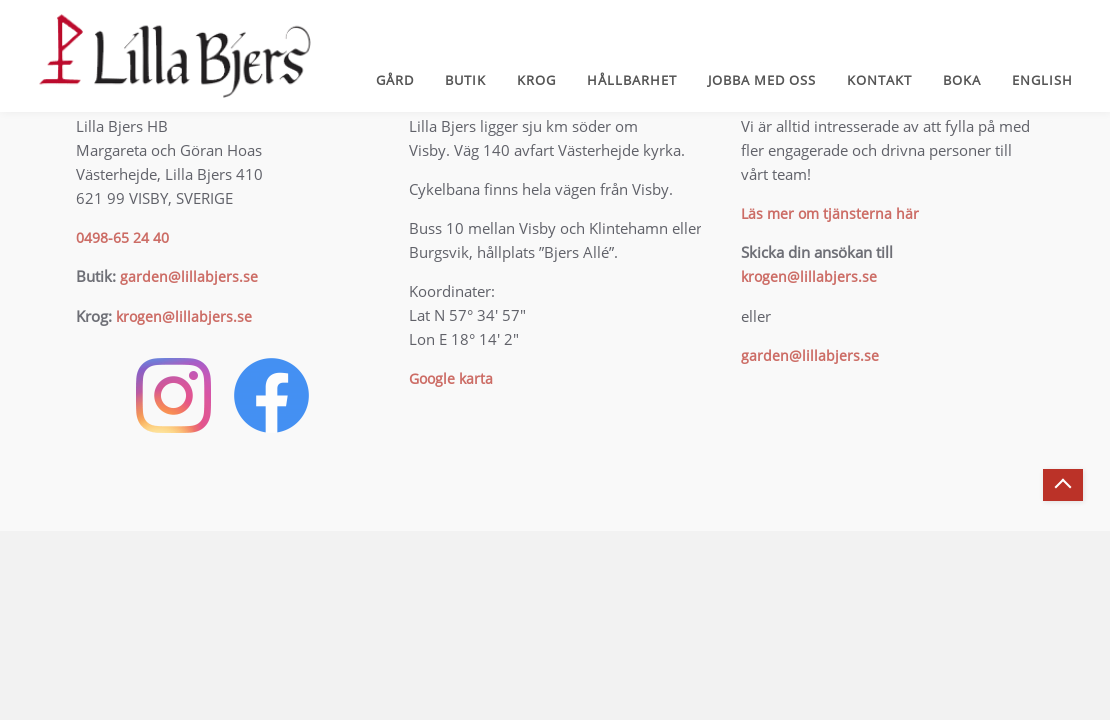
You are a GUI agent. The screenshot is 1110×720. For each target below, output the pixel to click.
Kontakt (879, 80)
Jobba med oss (762, 80)
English (1042, 80)
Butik (465, 80)
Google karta (451, 378)
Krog (536, 80)
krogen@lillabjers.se (184, 316)
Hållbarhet (632, 80)
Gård (395, 80)
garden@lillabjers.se (189, 276)
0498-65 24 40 (122, 237)
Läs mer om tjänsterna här (830, 213)
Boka (962, 80)
